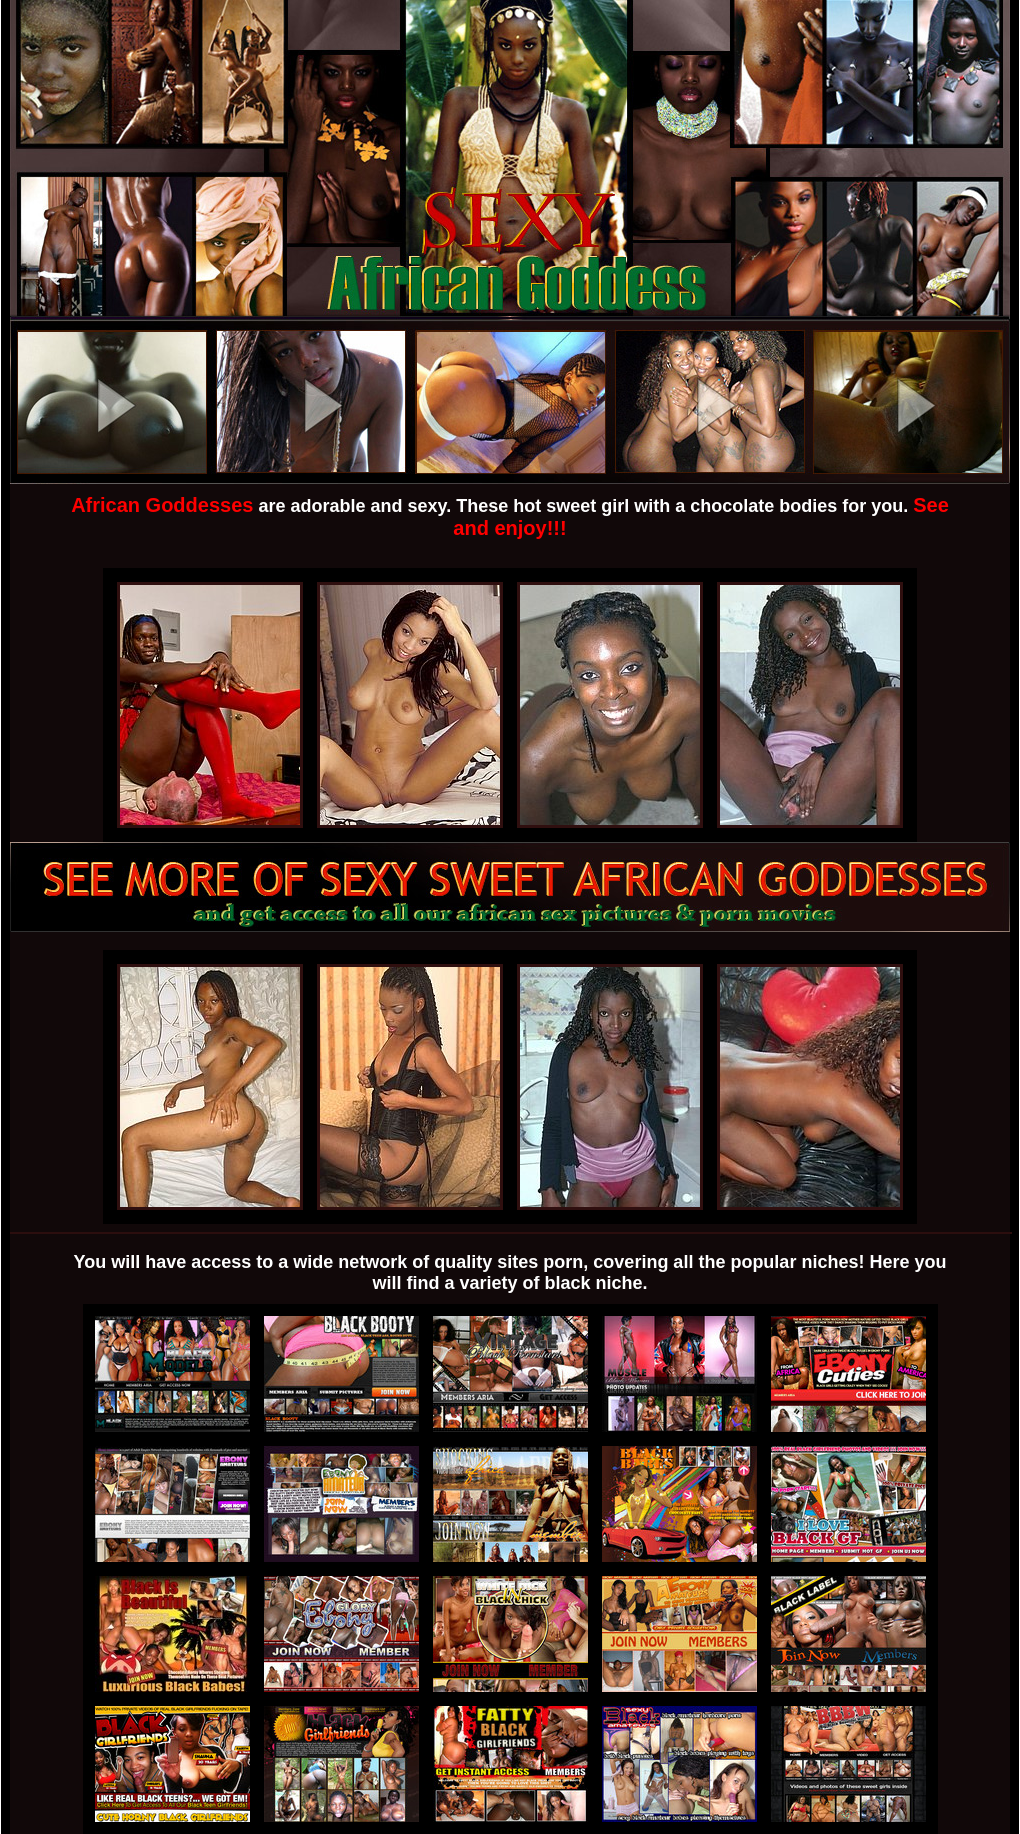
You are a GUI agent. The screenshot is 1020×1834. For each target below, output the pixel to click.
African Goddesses (162, 505)
